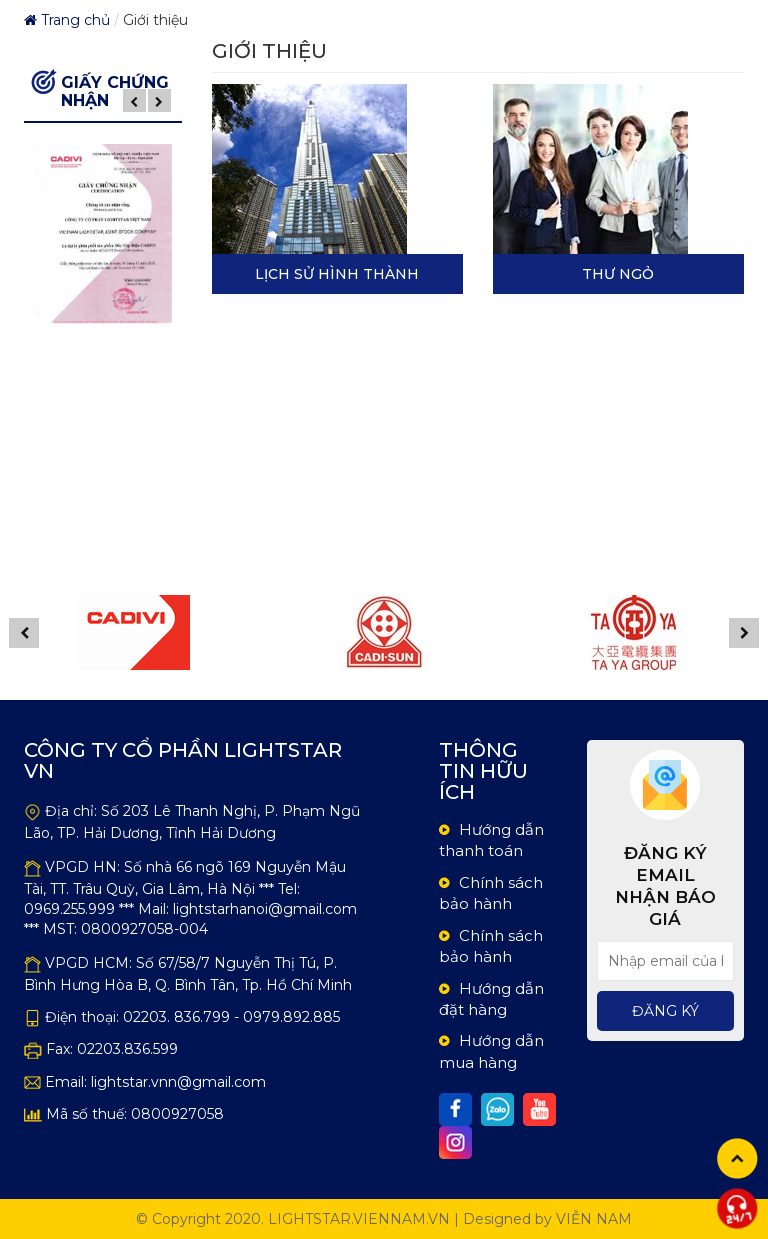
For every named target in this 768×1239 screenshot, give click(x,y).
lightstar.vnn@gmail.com (178, 1082)
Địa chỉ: (71, 811)
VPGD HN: (82, 867)
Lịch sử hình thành (337, 274)
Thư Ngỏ (618, 274)
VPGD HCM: (88, 963)
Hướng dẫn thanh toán (491, 840)
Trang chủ (67, 20)
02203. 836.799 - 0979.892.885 (231, 1017)
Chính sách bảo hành (491, 893)
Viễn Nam (594, 1219)
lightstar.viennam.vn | (363, 1219)
